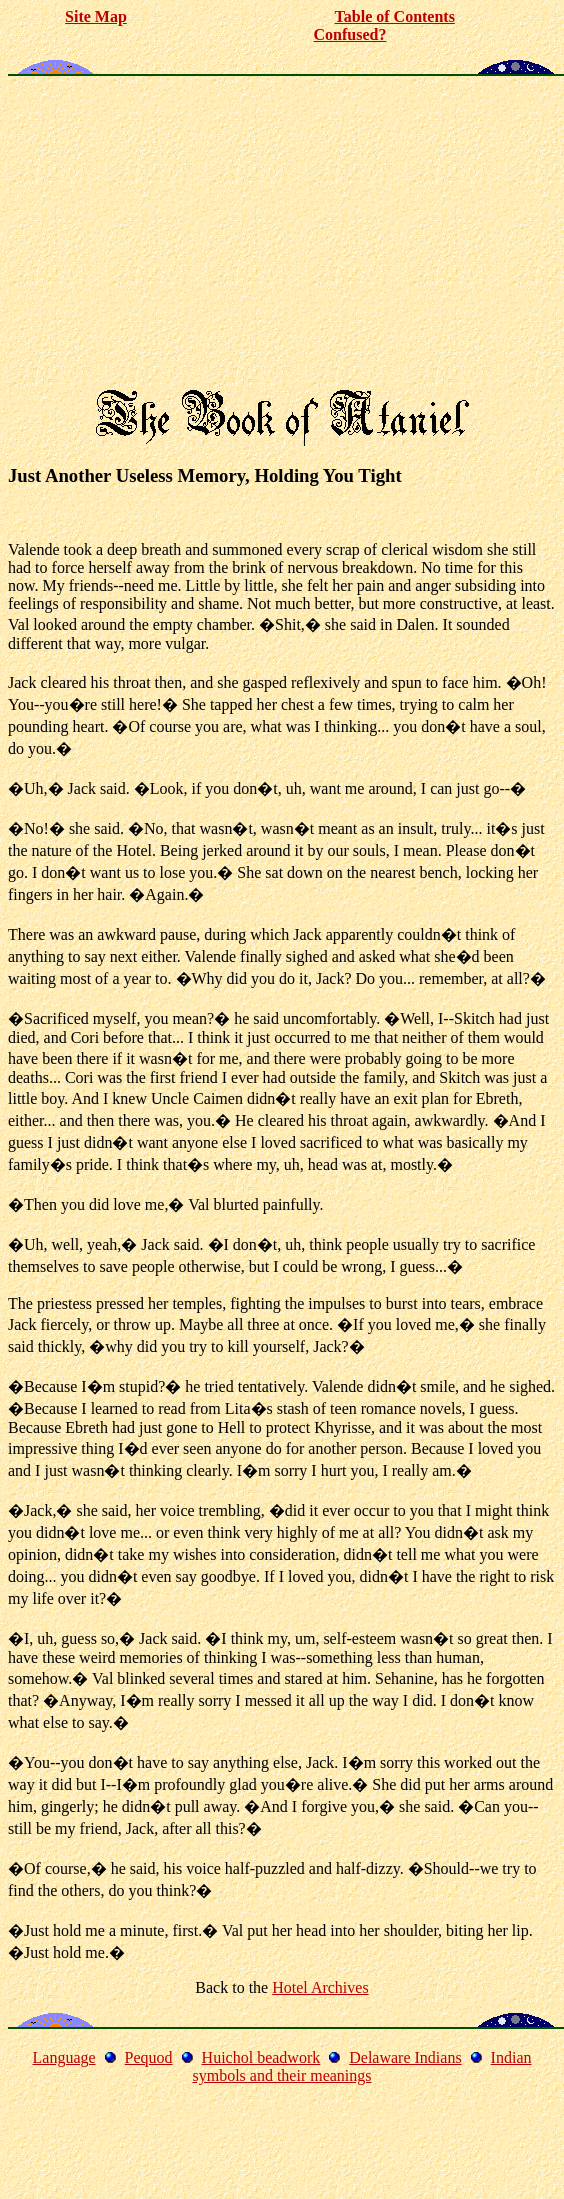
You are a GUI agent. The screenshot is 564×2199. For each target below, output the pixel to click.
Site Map (96, 16)
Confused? (350, 34)
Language (64, 2057)
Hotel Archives (320, 1987)
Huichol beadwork (261, 2057)
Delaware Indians (405, 2057)
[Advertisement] (282, 234)
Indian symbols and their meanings (361, 2066)
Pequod (149, 2057)
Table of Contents (395, 16)
